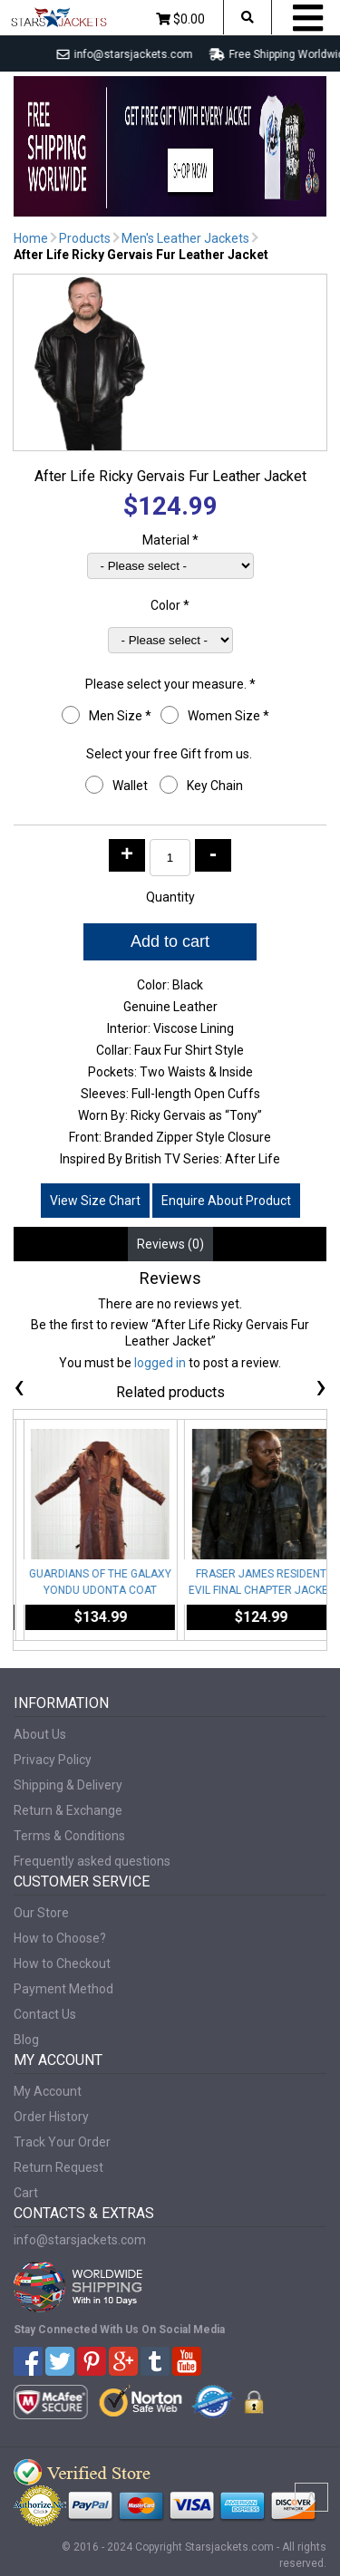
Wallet (131, 785)
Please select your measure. (170, 684)
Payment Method (63, 1989)
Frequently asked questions (92, 1861)
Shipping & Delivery (68, 1785)
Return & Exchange (68, 1810)
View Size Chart (95, 1200)
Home (31, 238)
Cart (26, 2192)
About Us (40, 1734)
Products (85, 238)
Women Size (228, 716)
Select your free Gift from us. (170, 754)
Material (170, 540)
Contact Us (45, 2014)
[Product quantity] (170, 857)
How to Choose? (60, 1938)
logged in (160, 1363)
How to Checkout (62, 1963)
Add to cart (170, 941)
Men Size (120, 716)
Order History (51, 2116)
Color (170, 605)
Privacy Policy (53, 1759)
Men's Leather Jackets (185, 238)
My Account (48, 2091)
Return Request (58, 2167)
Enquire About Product (226, 1200)
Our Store (41, 1912)
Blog (26, 2039)
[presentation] (19, 1390)
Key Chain (216, 785)
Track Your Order (62, 2142)
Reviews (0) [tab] (170, 1244)
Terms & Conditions (69, 1835)
